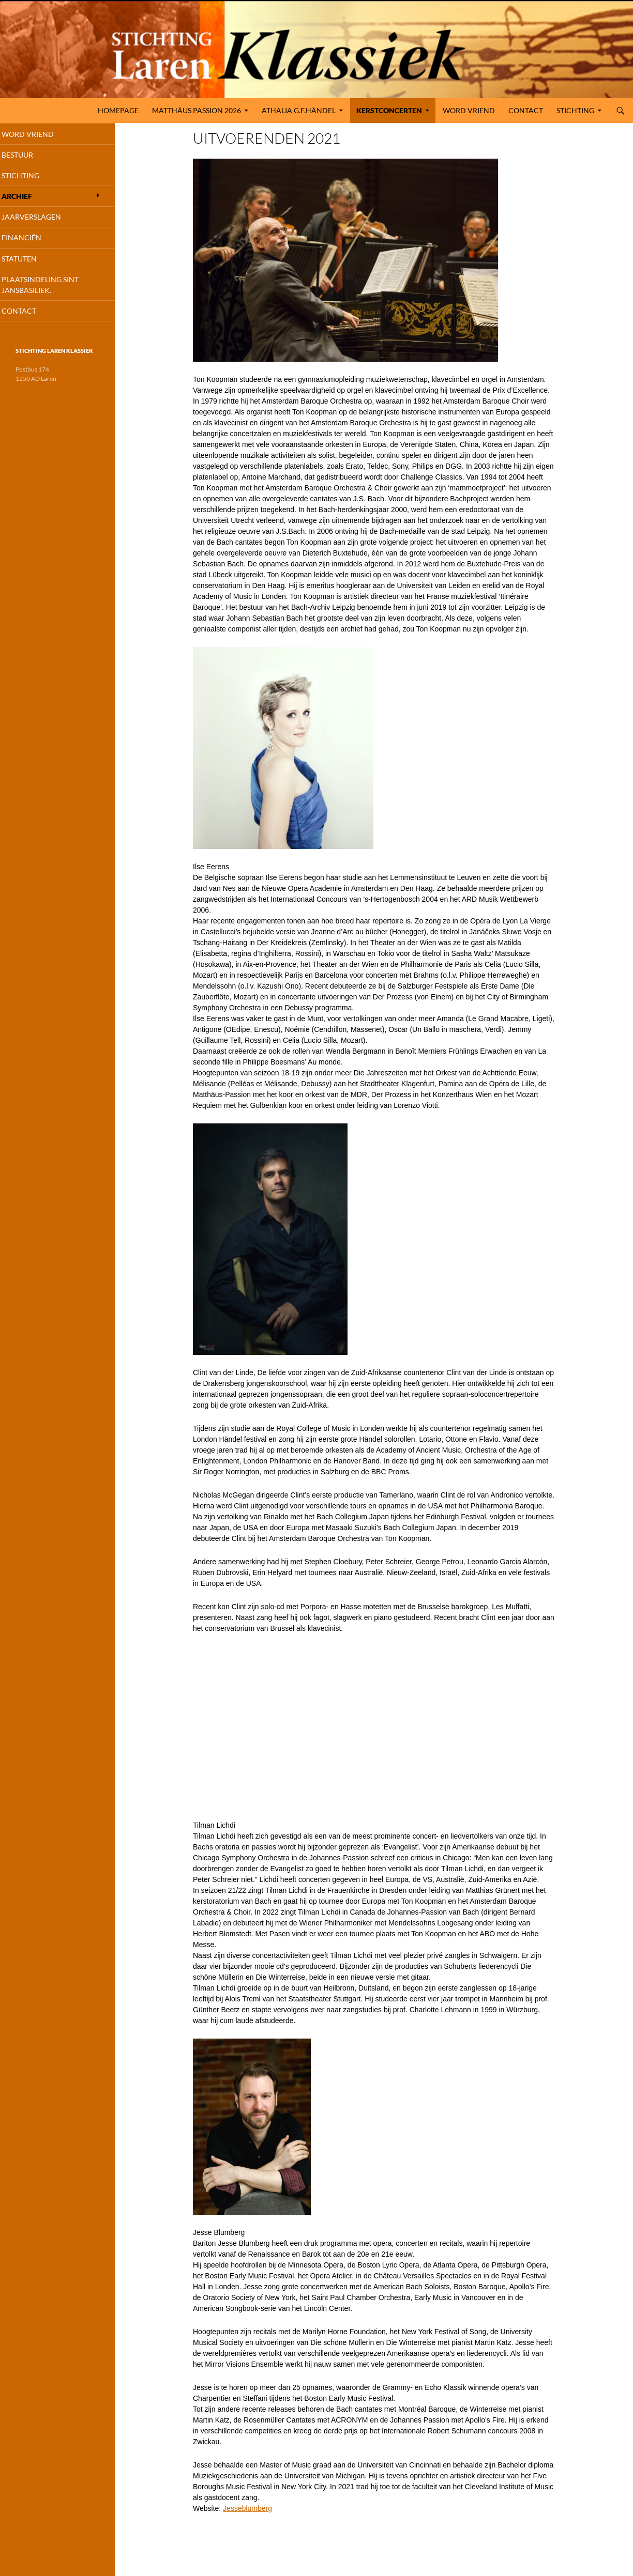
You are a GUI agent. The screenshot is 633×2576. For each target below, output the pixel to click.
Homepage (118, 110)
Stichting (575, 110)
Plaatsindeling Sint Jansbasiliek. (54, 291)
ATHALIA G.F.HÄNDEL (299, 110)
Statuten (33, 264)
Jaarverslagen (45, 221)
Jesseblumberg (247, 2508)
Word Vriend (469, 110)
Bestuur (31, 155)
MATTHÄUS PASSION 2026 (196, 110)
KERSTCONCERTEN (389, 110)
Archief (31, 199)
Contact (525, 110)
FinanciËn (35, 242)
